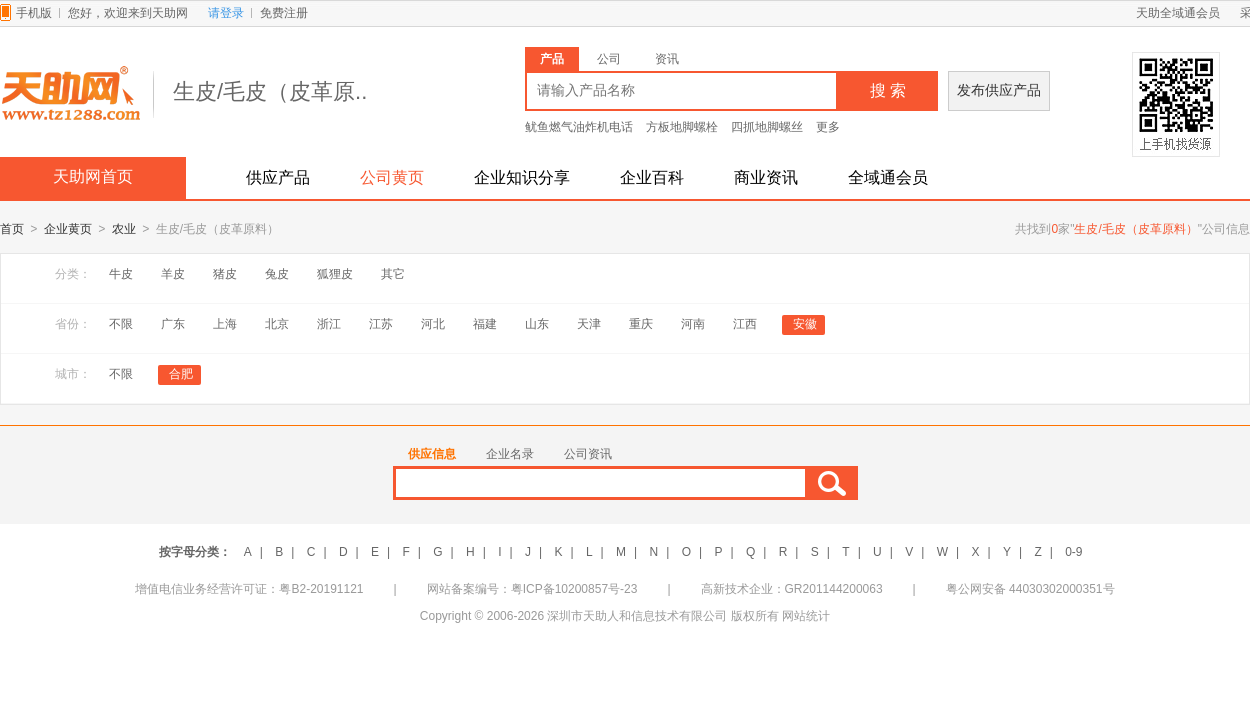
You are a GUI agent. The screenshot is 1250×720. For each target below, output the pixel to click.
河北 (433, 325)
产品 (552, 59)
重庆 (641, 325)
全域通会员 (888, 177)
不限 (121, 325)
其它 (393, 275)
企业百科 (652, 177)
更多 (828, 127)
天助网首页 (93, 176)
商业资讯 (766, 177)
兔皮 (277, 275)
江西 (745, 325)
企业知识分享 (522, 177)
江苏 (381, 325)
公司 (609, 59)
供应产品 (278, 177)
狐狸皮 (335, 275)
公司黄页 (392, 177)
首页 (12, 230)
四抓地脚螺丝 (767, 127)
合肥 (181, 375)
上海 (225, 325)
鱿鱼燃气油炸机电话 (579, 127)
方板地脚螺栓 (682, 127)
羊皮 (173, 275)
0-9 (1073, 553)
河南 (693, 325)
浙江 (329, 325)
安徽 (805, 325)
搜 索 (888, 90)
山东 (537, 325)
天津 (589, 325)
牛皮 (121, 275)
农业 (124, 230)
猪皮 (225, 275)
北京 (277, 325)
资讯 (667, 59)
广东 (173, 325)
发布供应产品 (999, 90)
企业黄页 (68, 230)
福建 (485, 325)
